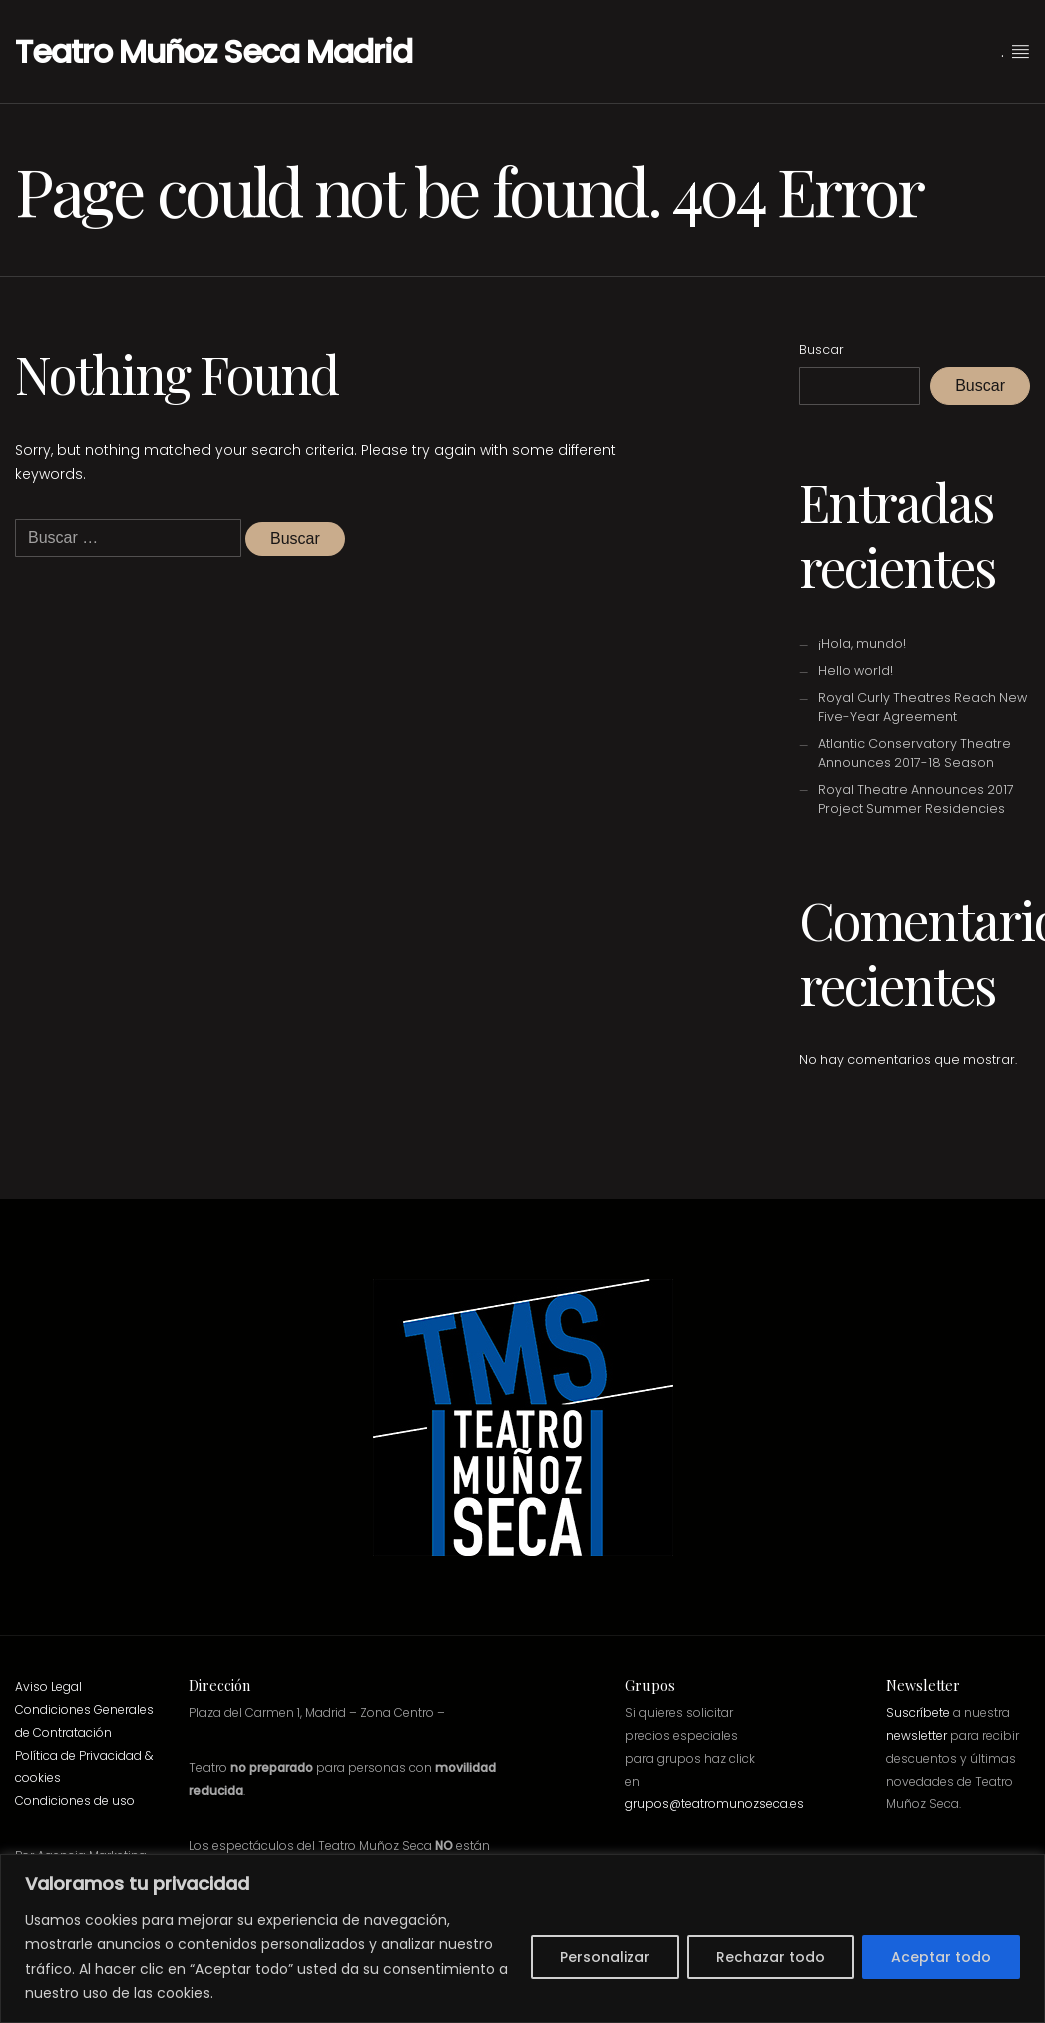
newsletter (916, 1735)
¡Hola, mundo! (862, 643)
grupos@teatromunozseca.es (714, 1803)
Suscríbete (918, 1712)
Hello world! (855, 670)
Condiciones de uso (75, 1800)
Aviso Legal (48, 1686)
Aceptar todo (941, 1957)
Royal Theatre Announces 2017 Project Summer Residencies (916, 799)
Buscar (821, 349)
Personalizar (605, 1957)
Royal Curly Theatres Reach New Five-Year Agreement (922, 707)
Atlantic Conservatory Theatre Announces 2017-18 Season (914, 753)
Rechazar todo (770, 1957)
